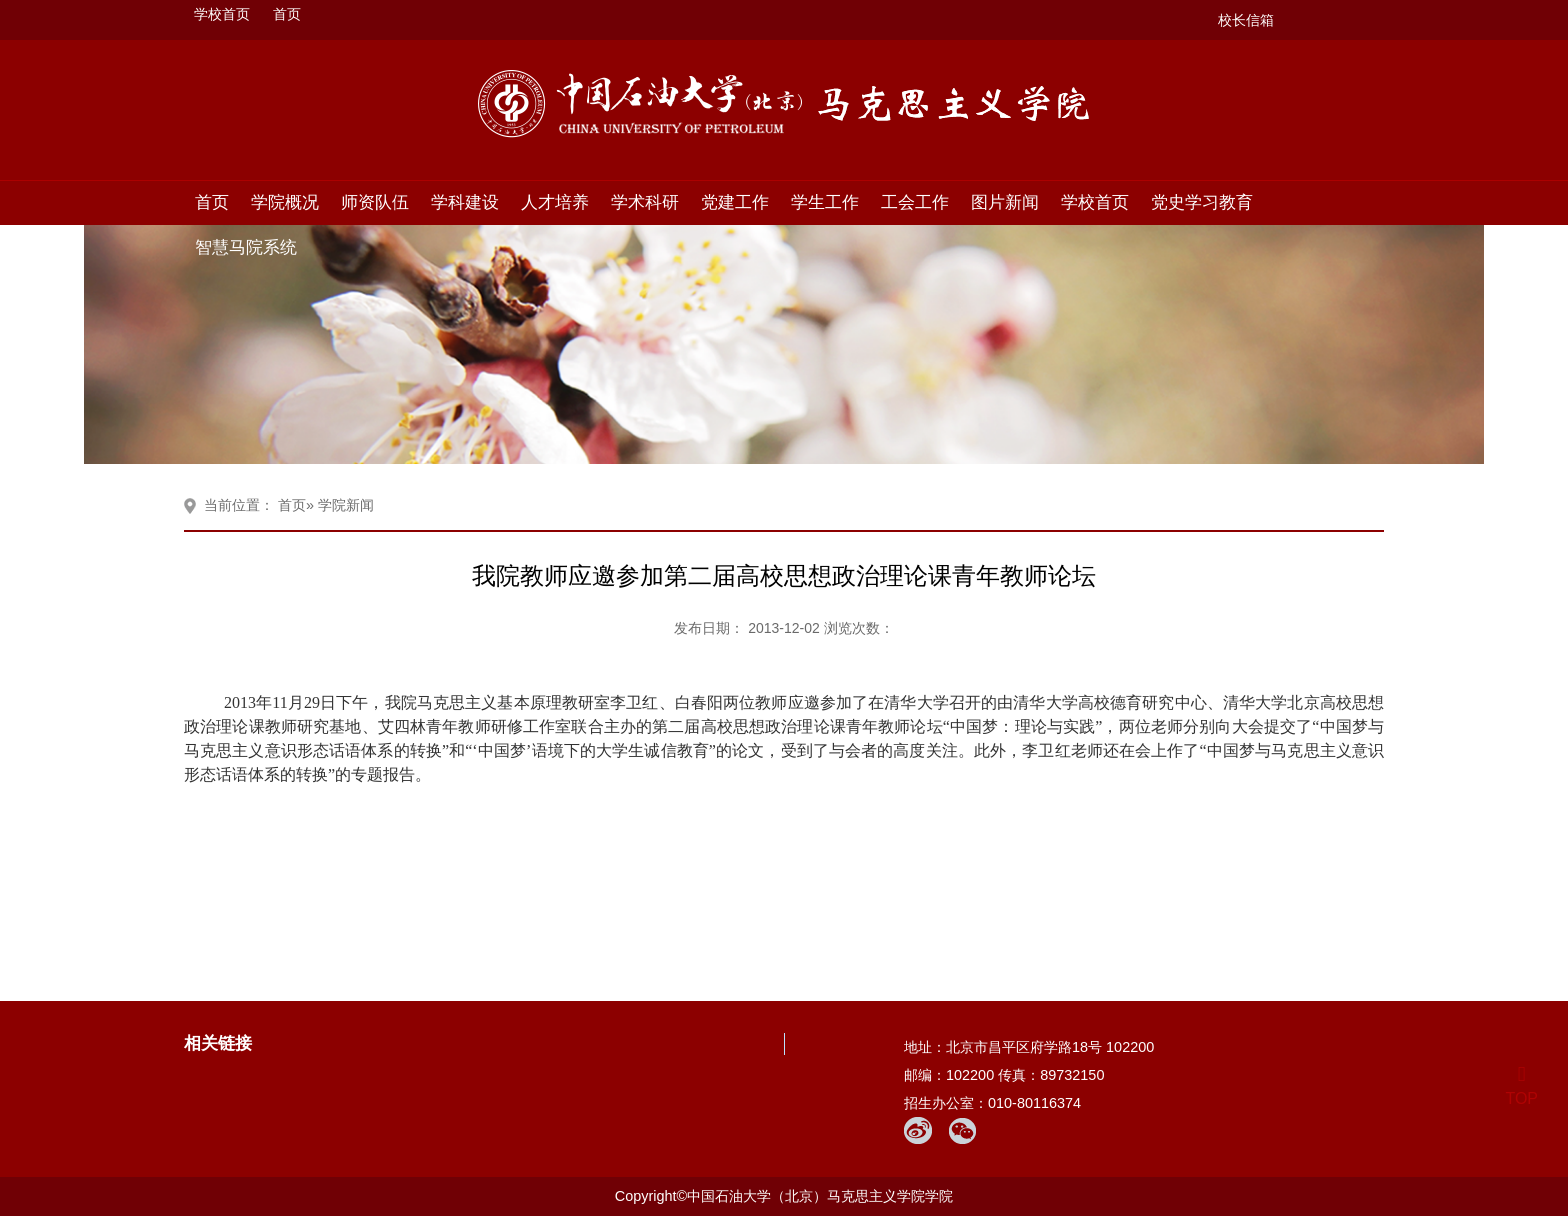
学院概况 (285, 202)
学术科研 (645, 202)
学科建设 (465, 202)
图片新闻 (1005, 202)
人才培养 (555, 202)
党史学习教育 (1202, 202)
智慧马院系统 (246, 247)
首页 (287, 14)
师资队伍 (375, 202)
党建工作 (735, 202)
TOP (1521, 1086)
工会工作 (915, 202)
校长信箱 (1246, 20)
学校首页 (222, 14)
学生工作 (825, 202)
